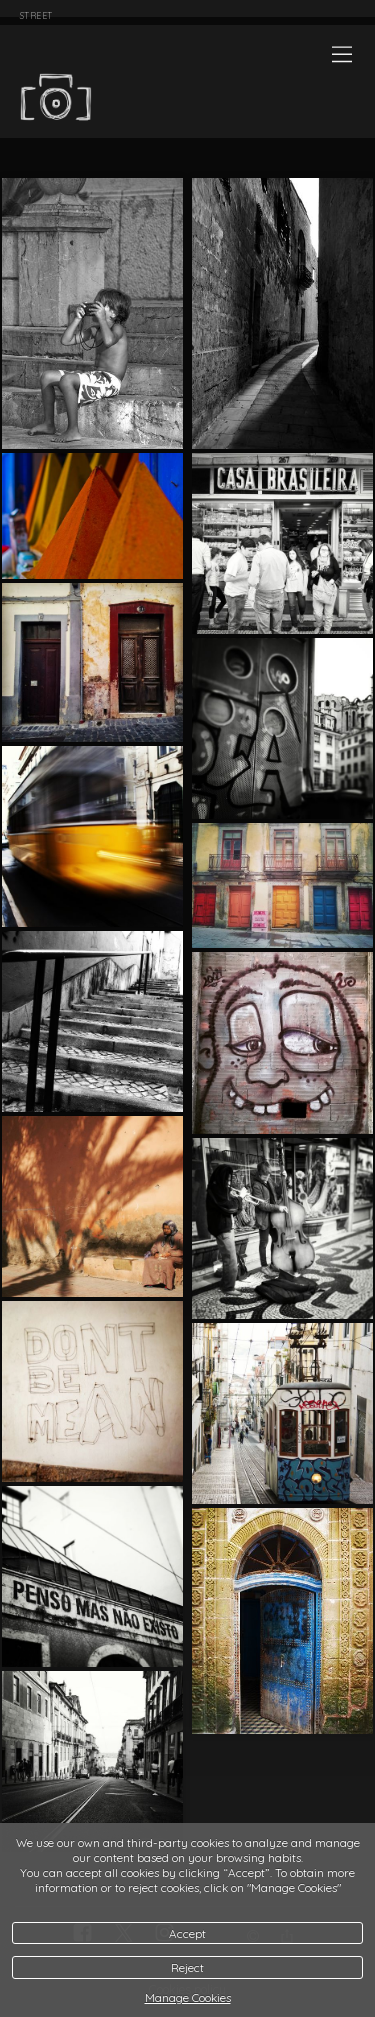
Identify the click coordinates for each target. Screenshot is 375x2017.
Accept (187, 1933)
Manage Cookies (188, 1997)
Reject (187, 1967)
